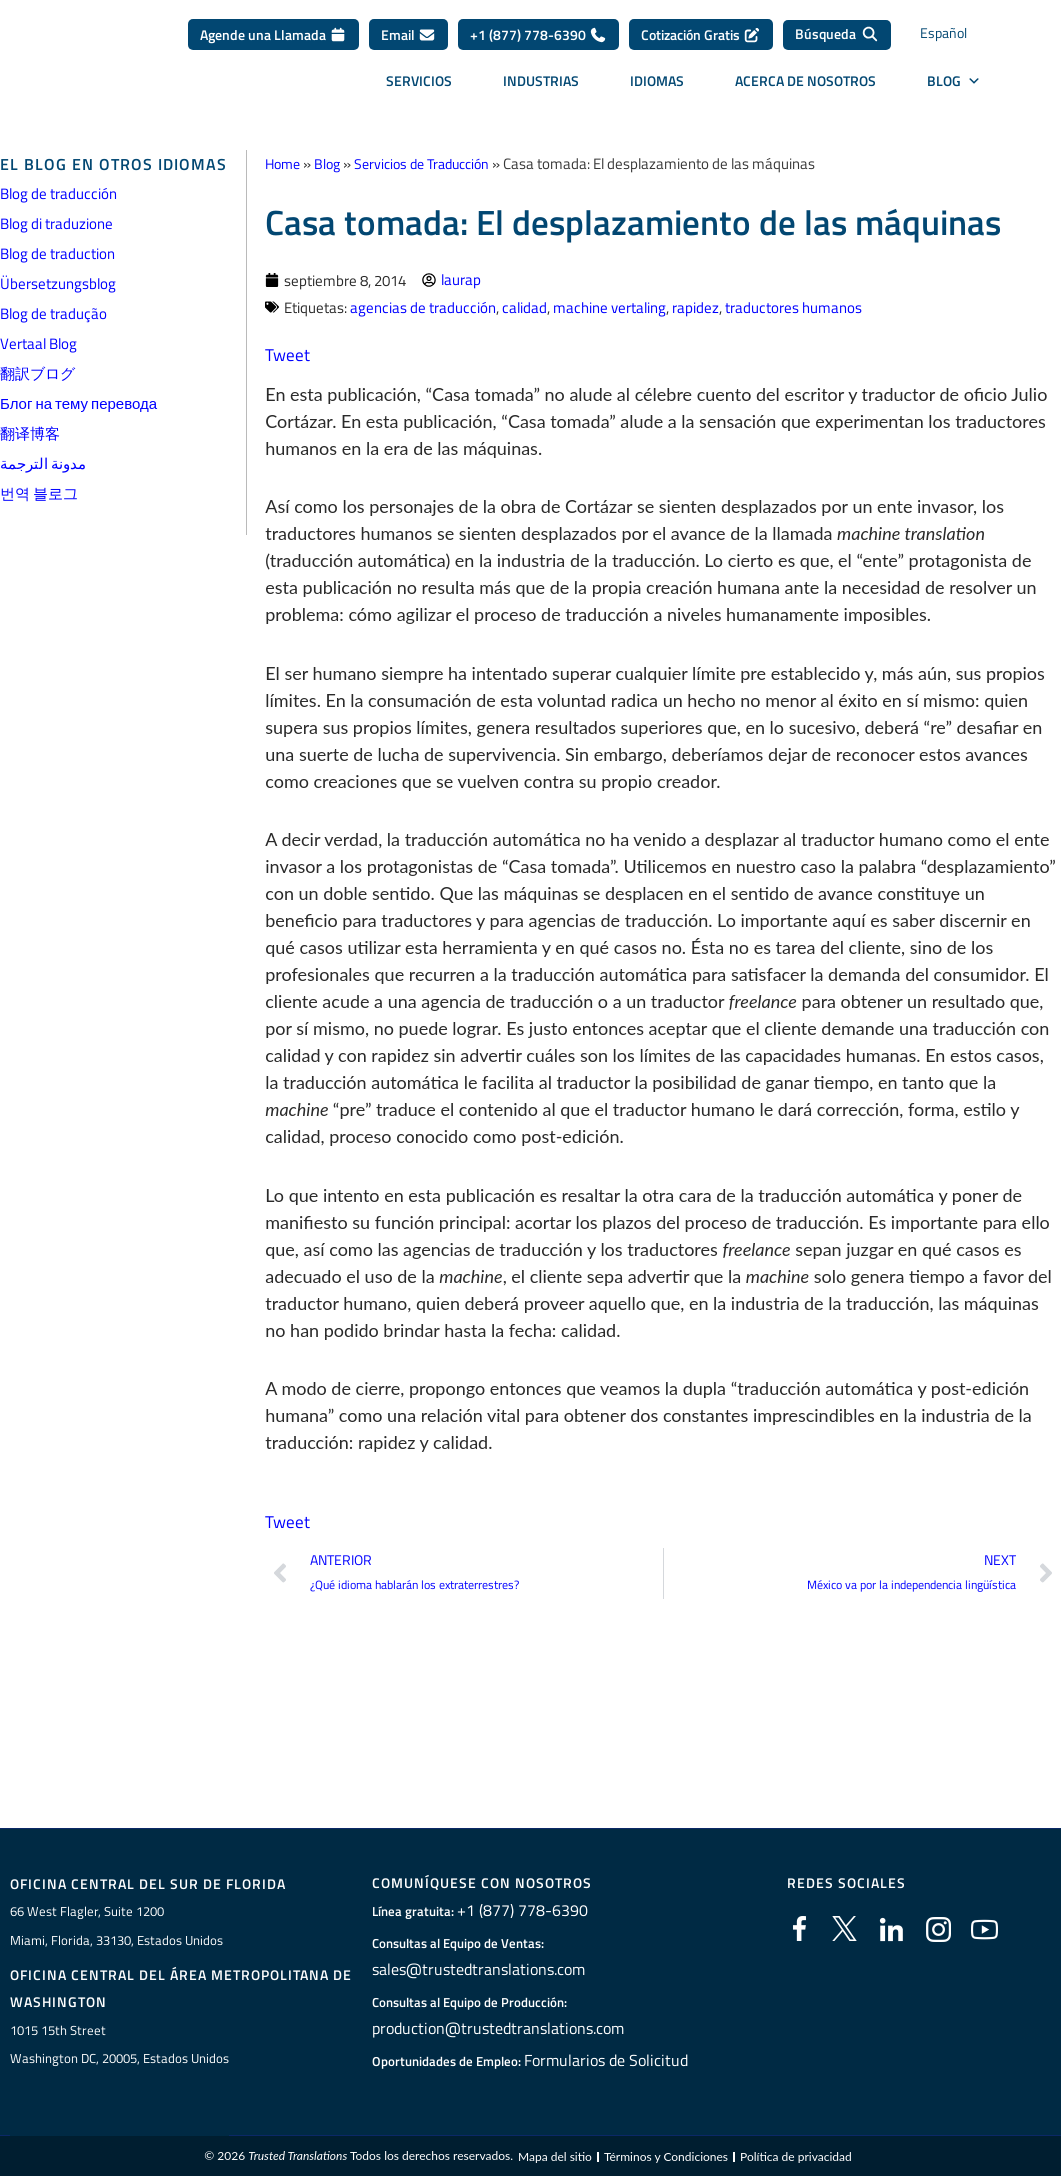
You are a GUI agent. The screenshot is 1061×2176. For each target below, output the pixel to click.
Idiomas (657, 80)
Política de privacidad (796, 2159)
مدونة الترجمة (43, 463)
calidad (524, 306)
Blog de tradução (53, 313)
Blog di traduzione (56, 223)
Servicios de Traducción (433, 163)
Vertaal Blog (38, 343)
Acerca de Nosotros (805, 80)
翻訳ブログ (37, 373)
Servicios (419, 80)
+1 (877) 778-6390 (538, 34)
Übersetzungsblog (58, 283)
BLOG (954, 81)
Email (408, 34)
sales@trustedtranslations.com (475, 1970)
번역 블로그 (39, 493)
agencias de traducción (423, 306)
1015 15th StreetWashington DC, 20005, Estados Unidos (119, 2046)
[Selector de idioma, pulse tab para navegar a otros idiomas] (961, 35)
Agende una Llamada (273, 34)
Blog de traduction (57, 253)
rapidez (695, 306)
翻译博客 (30, 433)
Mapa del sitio (555, 2159)
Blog (332, 163)
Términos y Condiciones (666, 2159)
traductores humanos (793, 306)
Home (284, 163)
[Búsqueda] (837, 35)
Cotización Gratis (701, 34)
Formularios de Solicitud (606, 2061)
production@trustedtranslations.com (491, 2029)
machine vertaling (609, 306)
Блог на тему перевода (78, 403)
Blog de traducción (58, 193)
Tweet (288, 353)
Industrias (541, 80)
